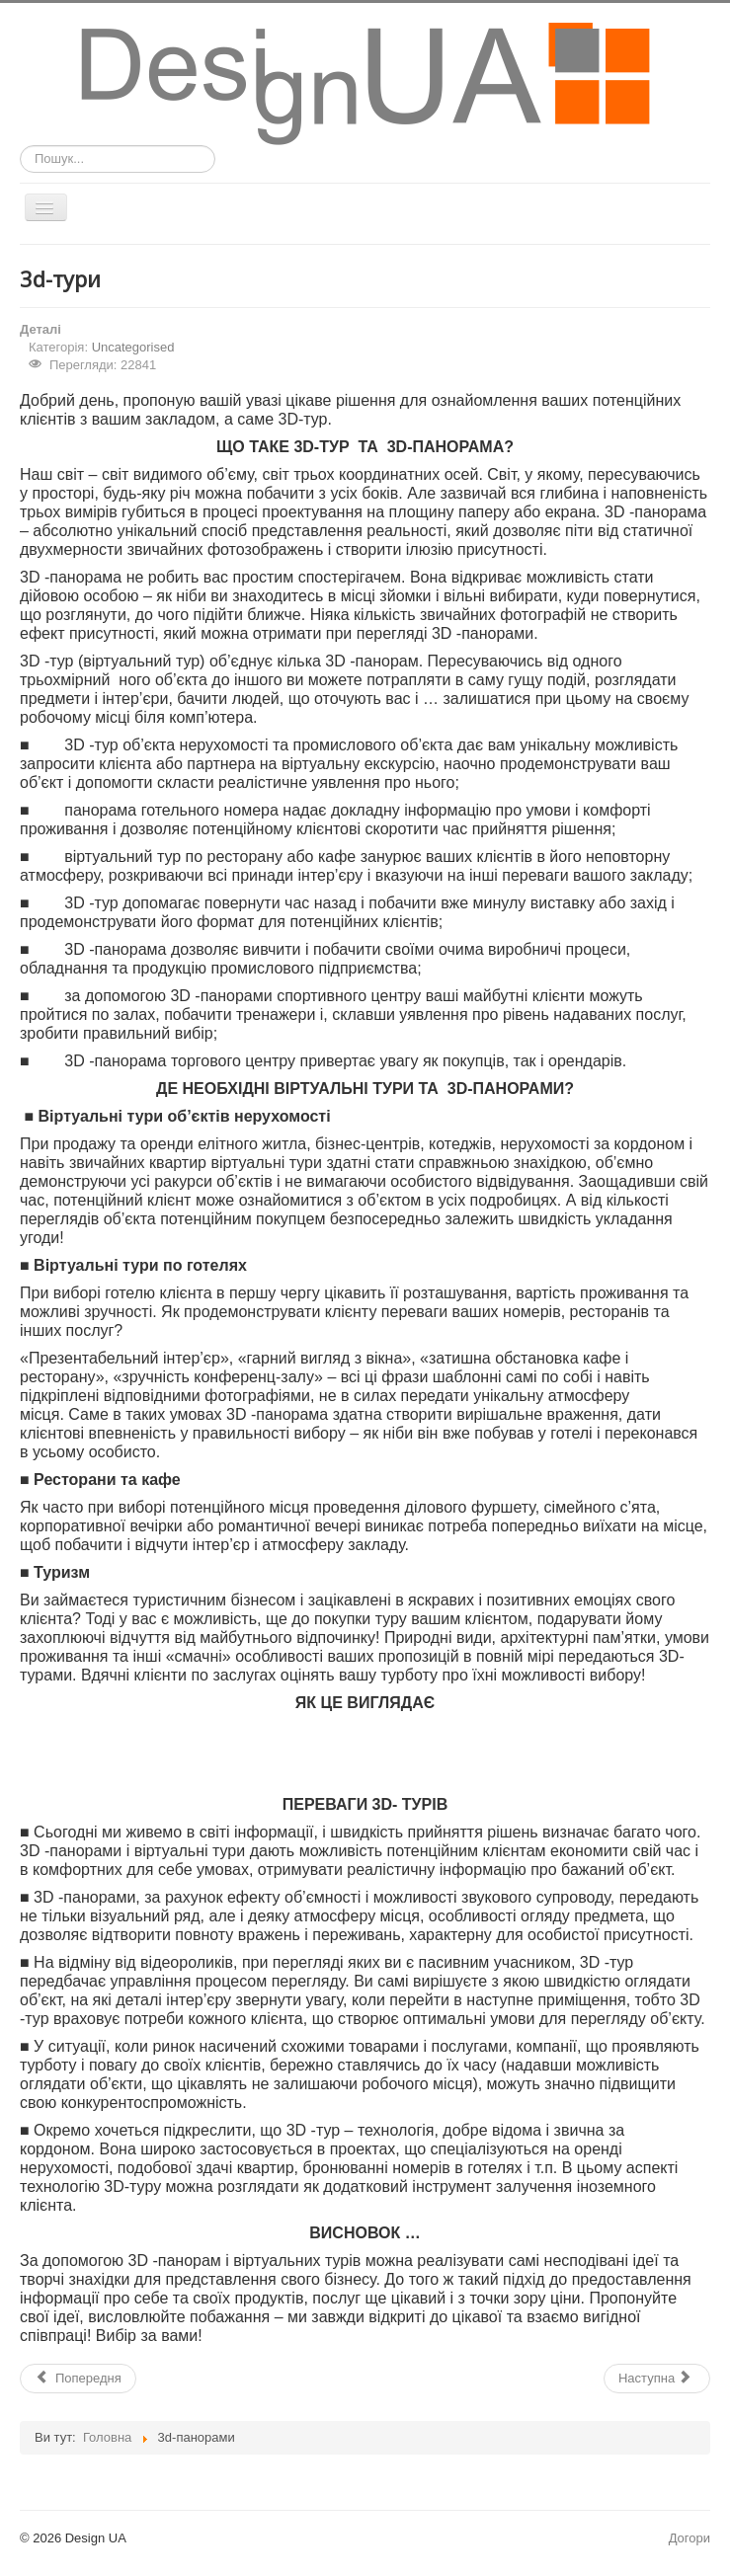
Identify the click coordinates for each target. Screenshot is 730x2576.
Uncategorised (133, 347)
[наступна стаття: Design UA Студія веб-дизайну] (657, 2378)
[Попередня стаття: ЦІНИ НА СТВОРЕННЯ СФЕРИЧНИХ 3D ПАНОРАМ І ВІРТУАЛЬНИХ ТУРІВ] (78, 2378)
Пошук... (20, 145)
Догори (689, 2538)
